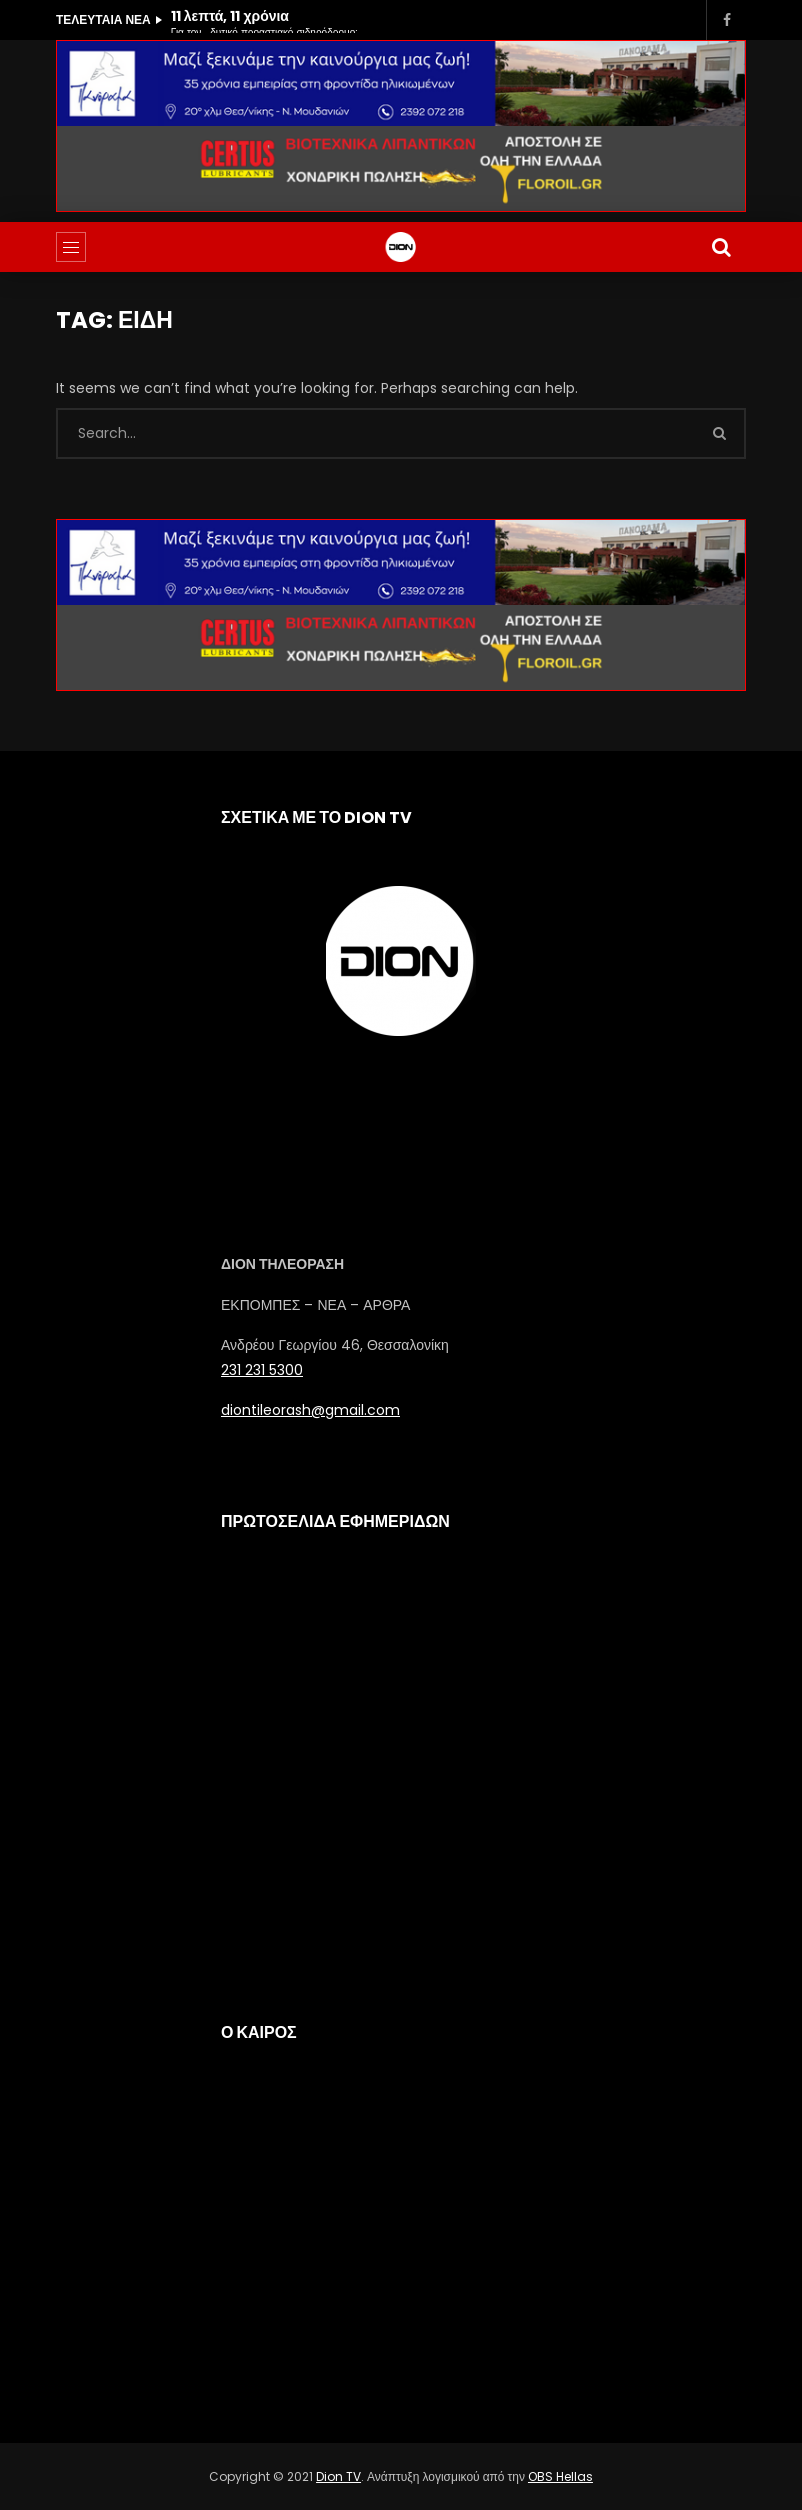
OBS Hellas (560, 2476)
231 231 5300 (262, 1370)
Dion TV (338, 2476)
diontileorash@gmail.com (310, 1410)
